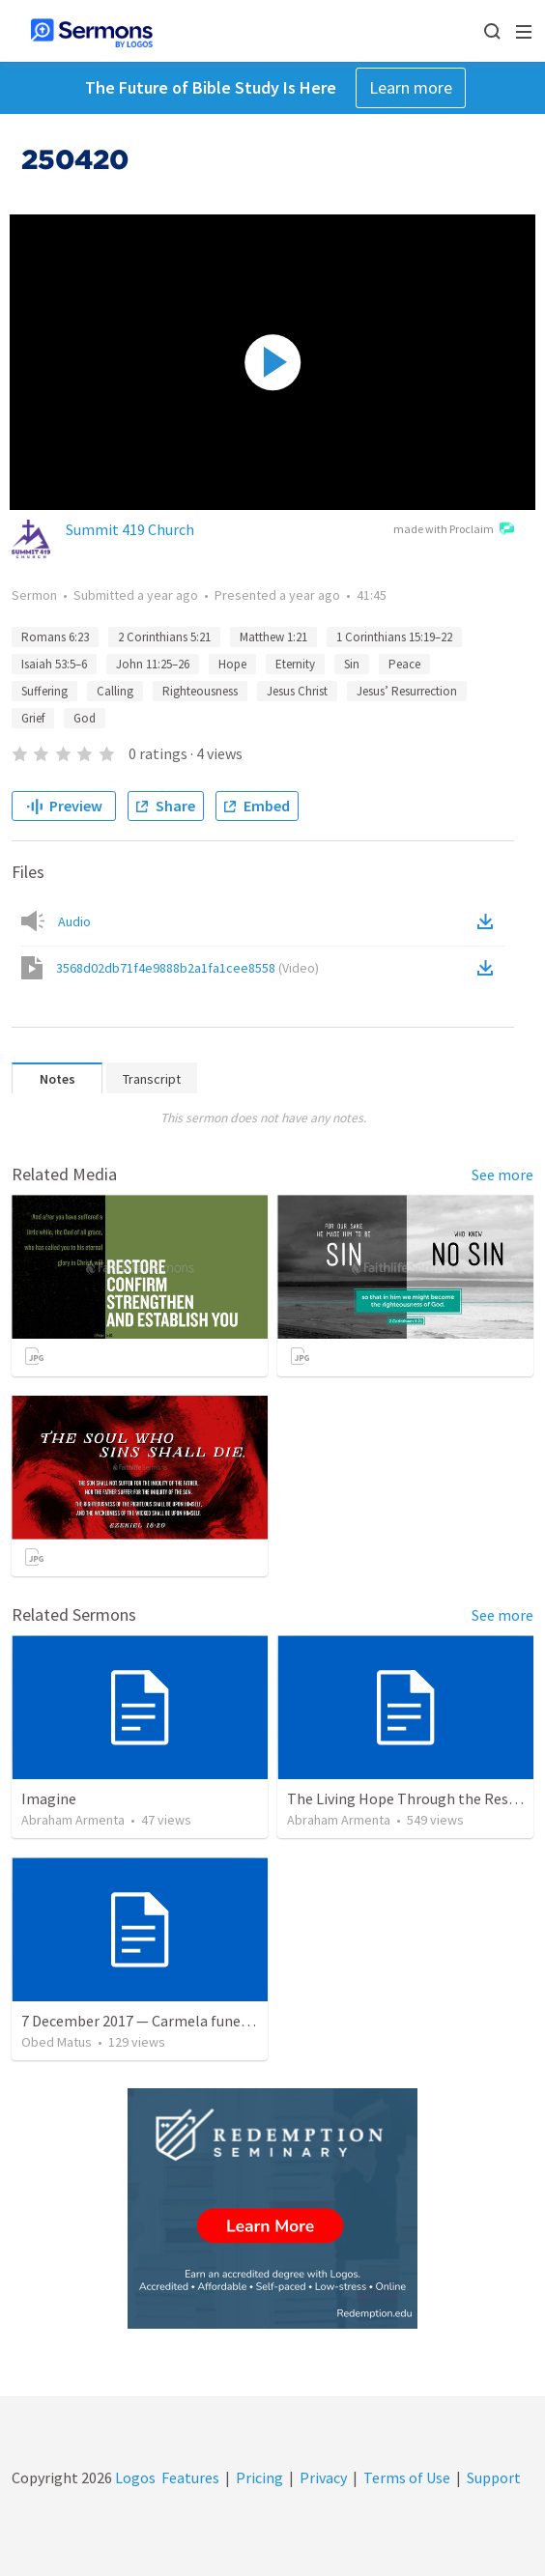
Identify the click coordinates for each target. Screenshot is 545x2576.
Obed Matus (56, 2042)
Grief (32, 718)
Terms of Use (406, 2477)
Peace (404, 664)
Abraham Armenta (73, 1819)
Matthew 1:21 (273, 637)
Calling (115, 691)
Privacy (323, 2477)
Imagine (48, 1798)
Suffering (44, 691)
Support (494, 2477)
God (84, 718)
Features (190, 2477)
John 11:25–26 (152, 664)
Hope (232, 664)
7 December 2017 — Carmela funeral (140, 2020)
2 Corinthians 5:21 (164, 637)
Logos (134, 2477)
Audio (74, 921)
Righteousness (200, 691)
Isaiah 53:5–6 (54, 664)
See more (502, 1174)
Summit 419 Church (130, 529)
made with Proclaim (453, 530)
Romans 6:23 (55, 637)
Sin (351, 664)
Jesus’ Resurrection (407, 691)
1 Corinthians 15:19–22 (394, 637)
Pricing (259, 2477)
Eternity (295, 664)
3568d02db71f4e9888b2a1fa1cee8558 (187, 968)
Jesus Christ (297, 691)
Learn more (410, 87)
